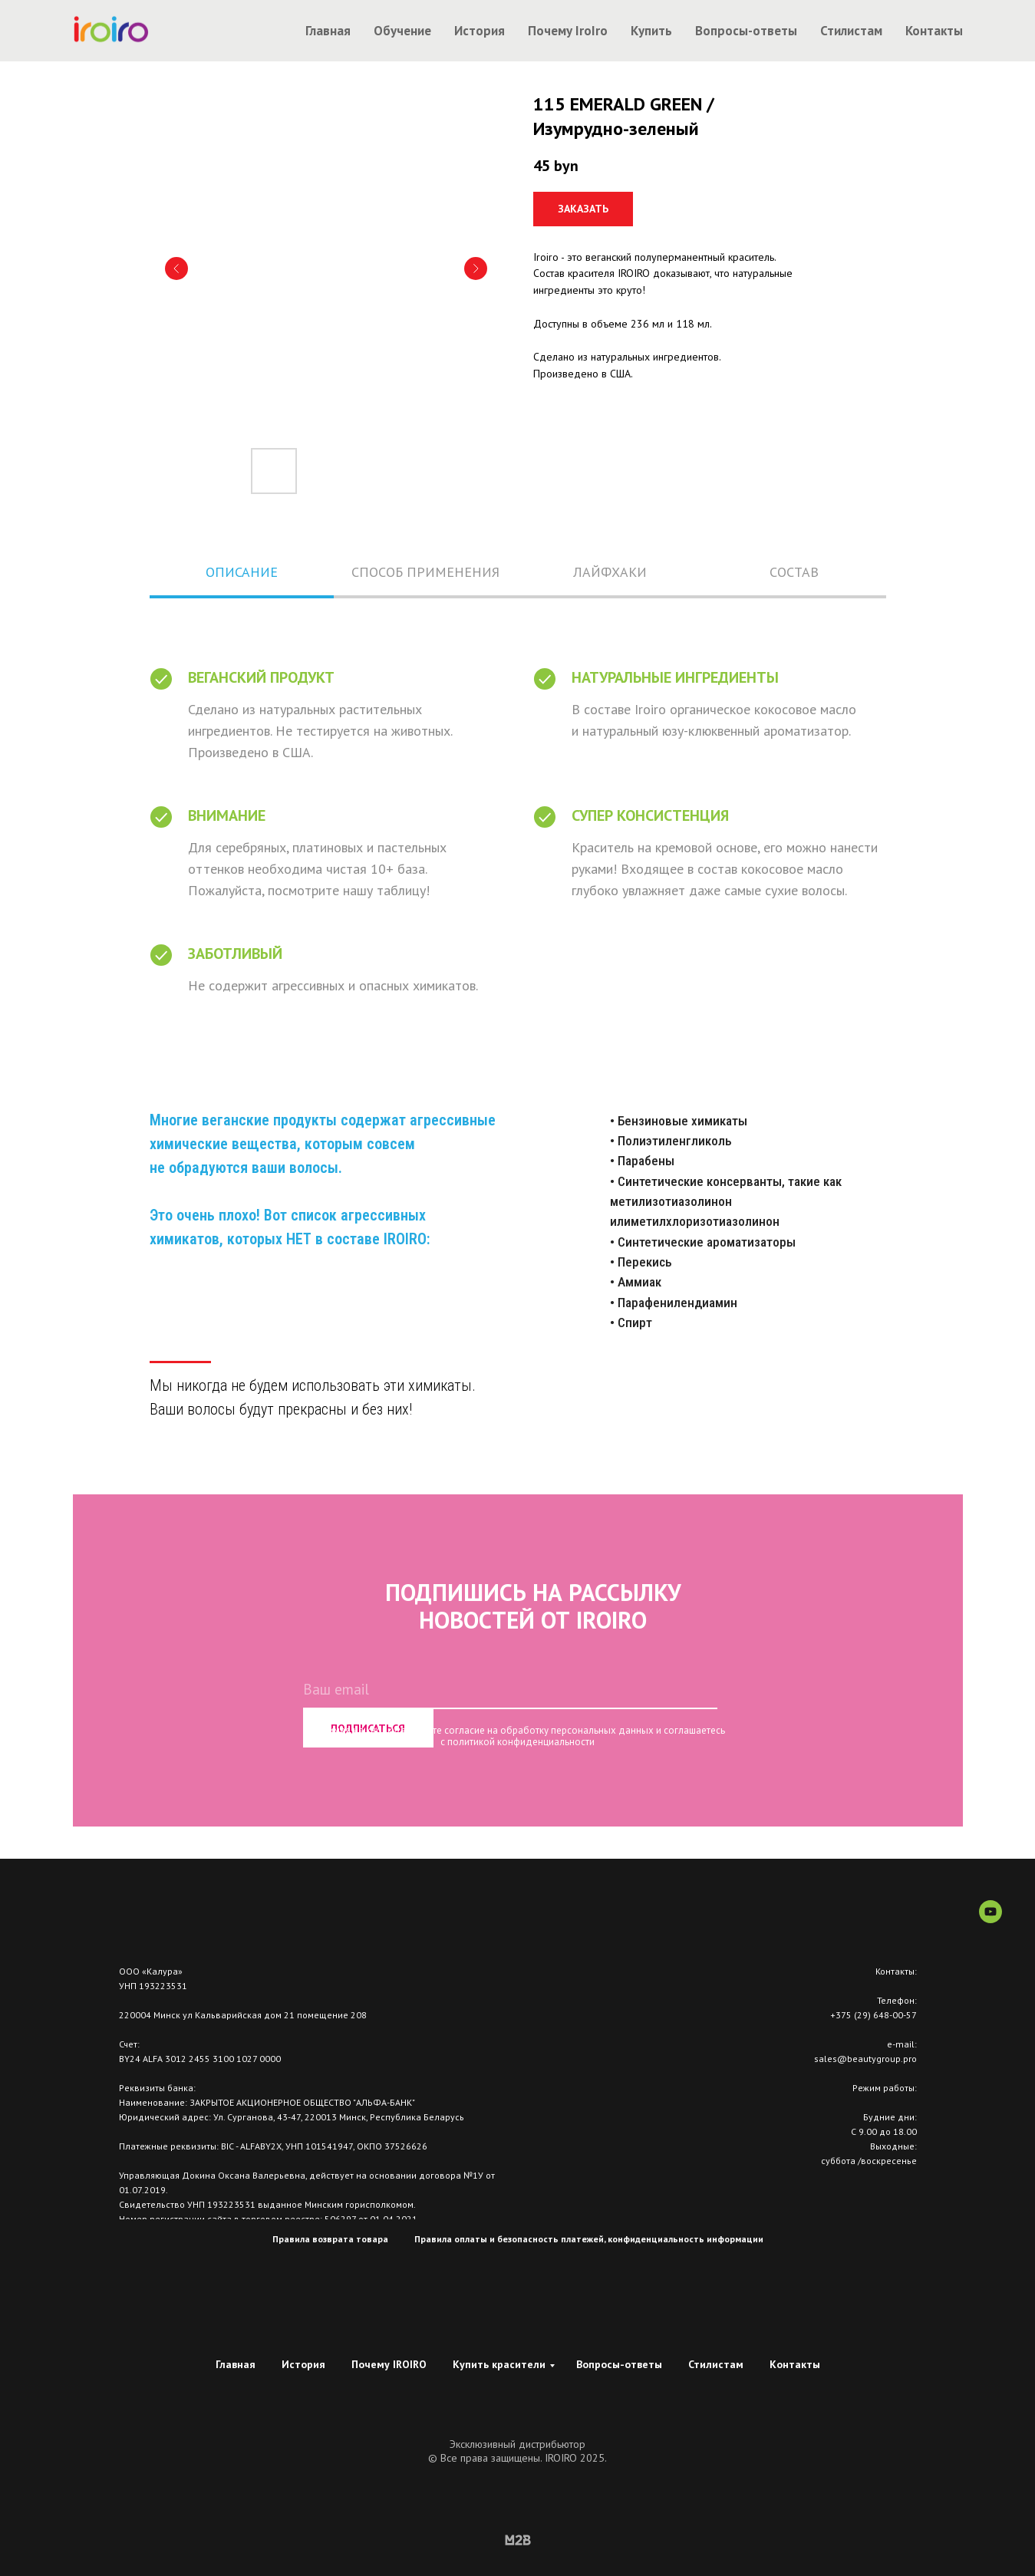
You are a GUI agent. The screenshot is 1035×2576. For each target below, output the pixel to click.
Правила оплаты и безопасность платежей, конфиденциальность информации (588, 2239)
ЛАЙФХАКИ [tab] (610, 572)
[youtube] (990, 1918)
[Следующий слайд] (475, 268)
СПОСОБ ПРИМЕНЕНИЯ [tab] (425, 572)
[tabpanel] (517, 820)
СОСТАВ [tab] (794, 572)
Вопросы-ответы (746, 30)
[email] (510, 1690)
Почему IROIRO (389, 2364)
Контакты (934, 30)
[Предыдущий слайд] (176, 268)
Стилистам (851, 30)
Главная (328, 30)
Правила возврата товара (330, 2239)
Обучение (402, 30)
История (479, 30)
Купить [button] (651, 30)
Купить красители (499, 2364)
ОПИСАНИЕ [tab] (242, 572)
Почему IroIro (568, 30)
